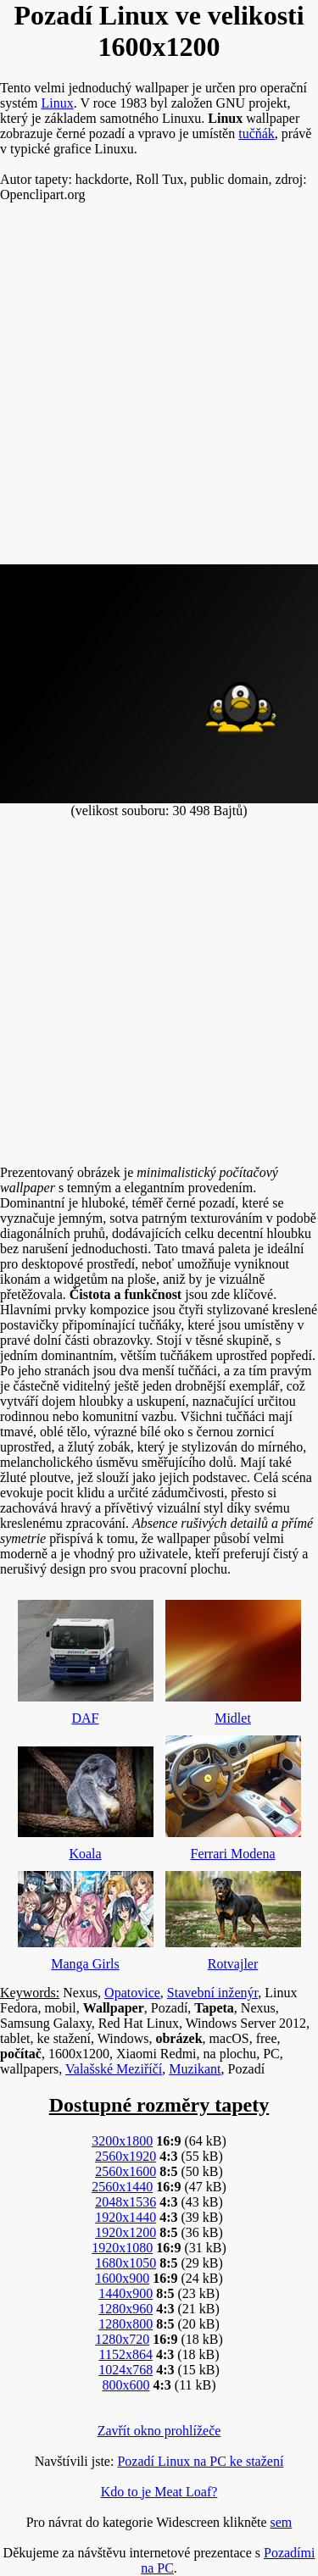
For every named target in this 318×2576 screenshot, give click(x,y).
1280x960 (125, 2308)
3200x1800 (122, 2141)
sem (282, 2522)
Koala (85, 1799)
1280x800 (125, 2324)
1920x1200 (125, 2232)
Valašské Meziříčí (113, 2069)
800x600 (125, 2385)
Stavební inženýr (212, 1992)
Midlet (233, 1658)
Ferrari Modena (233, 1794)
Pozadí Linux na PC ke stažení (200, 2461)
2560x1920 (125, 2156)
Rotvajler (233, 1917)
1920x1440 (125, 2217)
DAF (85, 1658)
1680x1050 (125, 2263)
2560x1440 (122, 2186)
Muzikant (194, 2069)
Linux (57, 103)
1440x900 (125, 2293)
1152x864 (125, 2354)
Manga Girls (85, 1917)
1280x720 (122, 2339)
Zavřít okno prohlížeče (159, 2430)
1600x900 (122, 2278)
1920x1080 (122, 2247)
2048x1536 (125, 2202)
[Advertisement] (159, 390)
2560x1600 (125, 2171)
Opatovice (132, 1992)
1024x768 (125, 2369)
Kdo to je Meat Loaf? (159, 2491)
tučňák (256, 133)
